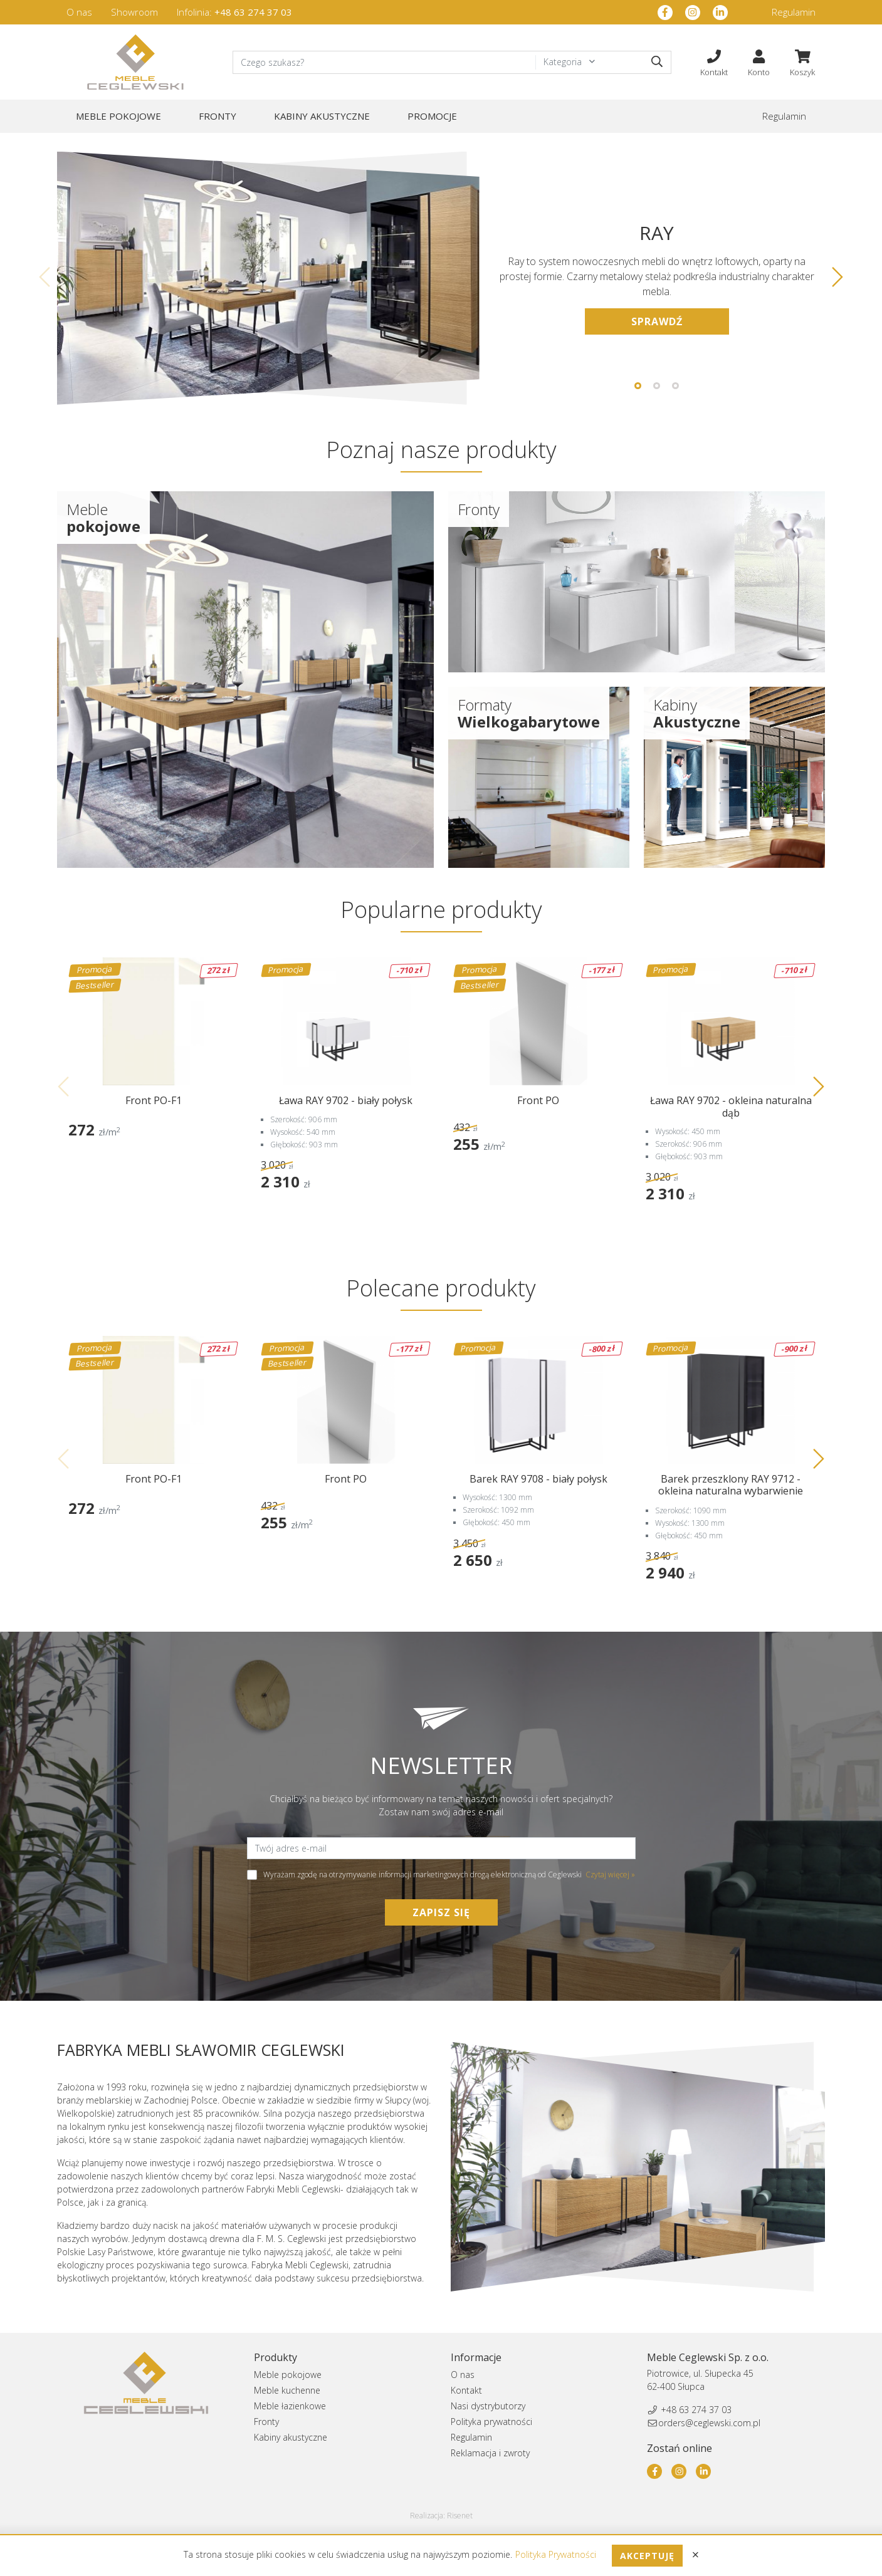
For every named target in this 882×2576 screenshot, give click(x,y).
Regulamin (794, 12)
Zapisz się (441, 1912)
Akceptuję (647, 2556)
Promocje (432, 116)
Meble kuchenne (287, 2390)
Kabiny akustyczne (322, 116)
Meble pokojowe (118, 116)
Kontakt (466, 2390)
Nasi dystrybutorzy (488, 2406)
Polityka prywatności (491, 2421)
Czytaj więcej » (610, 1874)
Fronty (217, 116)
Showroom (134, 12)
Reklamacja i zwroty (490, 2453)
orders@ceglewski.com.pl (709, 2423)
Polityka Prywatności (557, 2554)
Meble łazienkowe (290, 2406)
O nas (79, 12)
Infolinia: (234, 12)
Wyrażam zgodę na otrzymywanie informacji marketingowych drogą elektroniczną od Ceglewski (441, 1874)
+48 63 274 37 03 (696, 2410)
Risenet (460, 2515)
